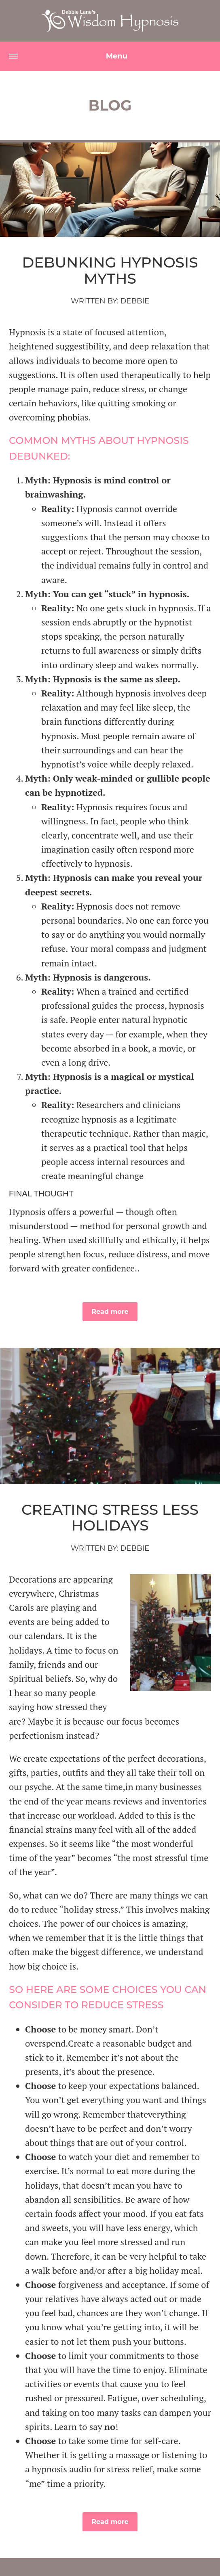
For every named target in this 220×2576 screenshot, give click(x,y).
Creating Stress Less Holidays (110, 1518)
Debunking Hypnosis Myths (110, 270)
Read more (109, 1311)
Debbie (134, 301)
